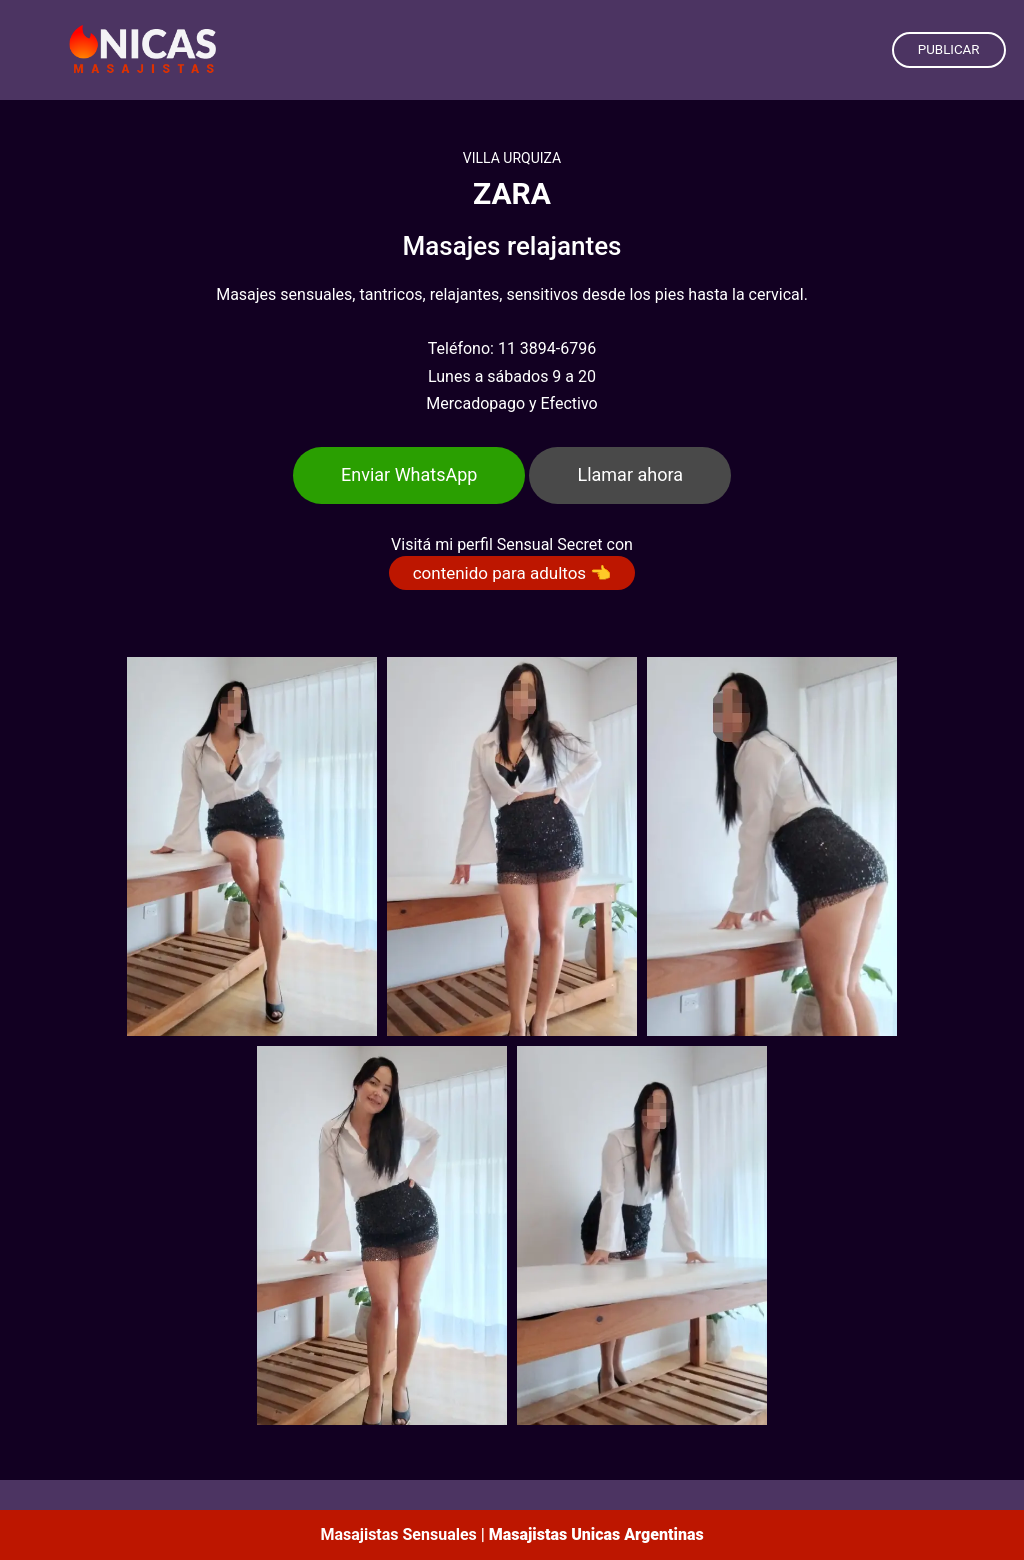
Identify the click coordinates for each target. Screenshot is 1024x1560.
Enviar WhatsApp (409, 474)
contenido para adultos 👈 (512, 573)
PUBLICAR (949, 49)
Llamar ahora (630, 474)
